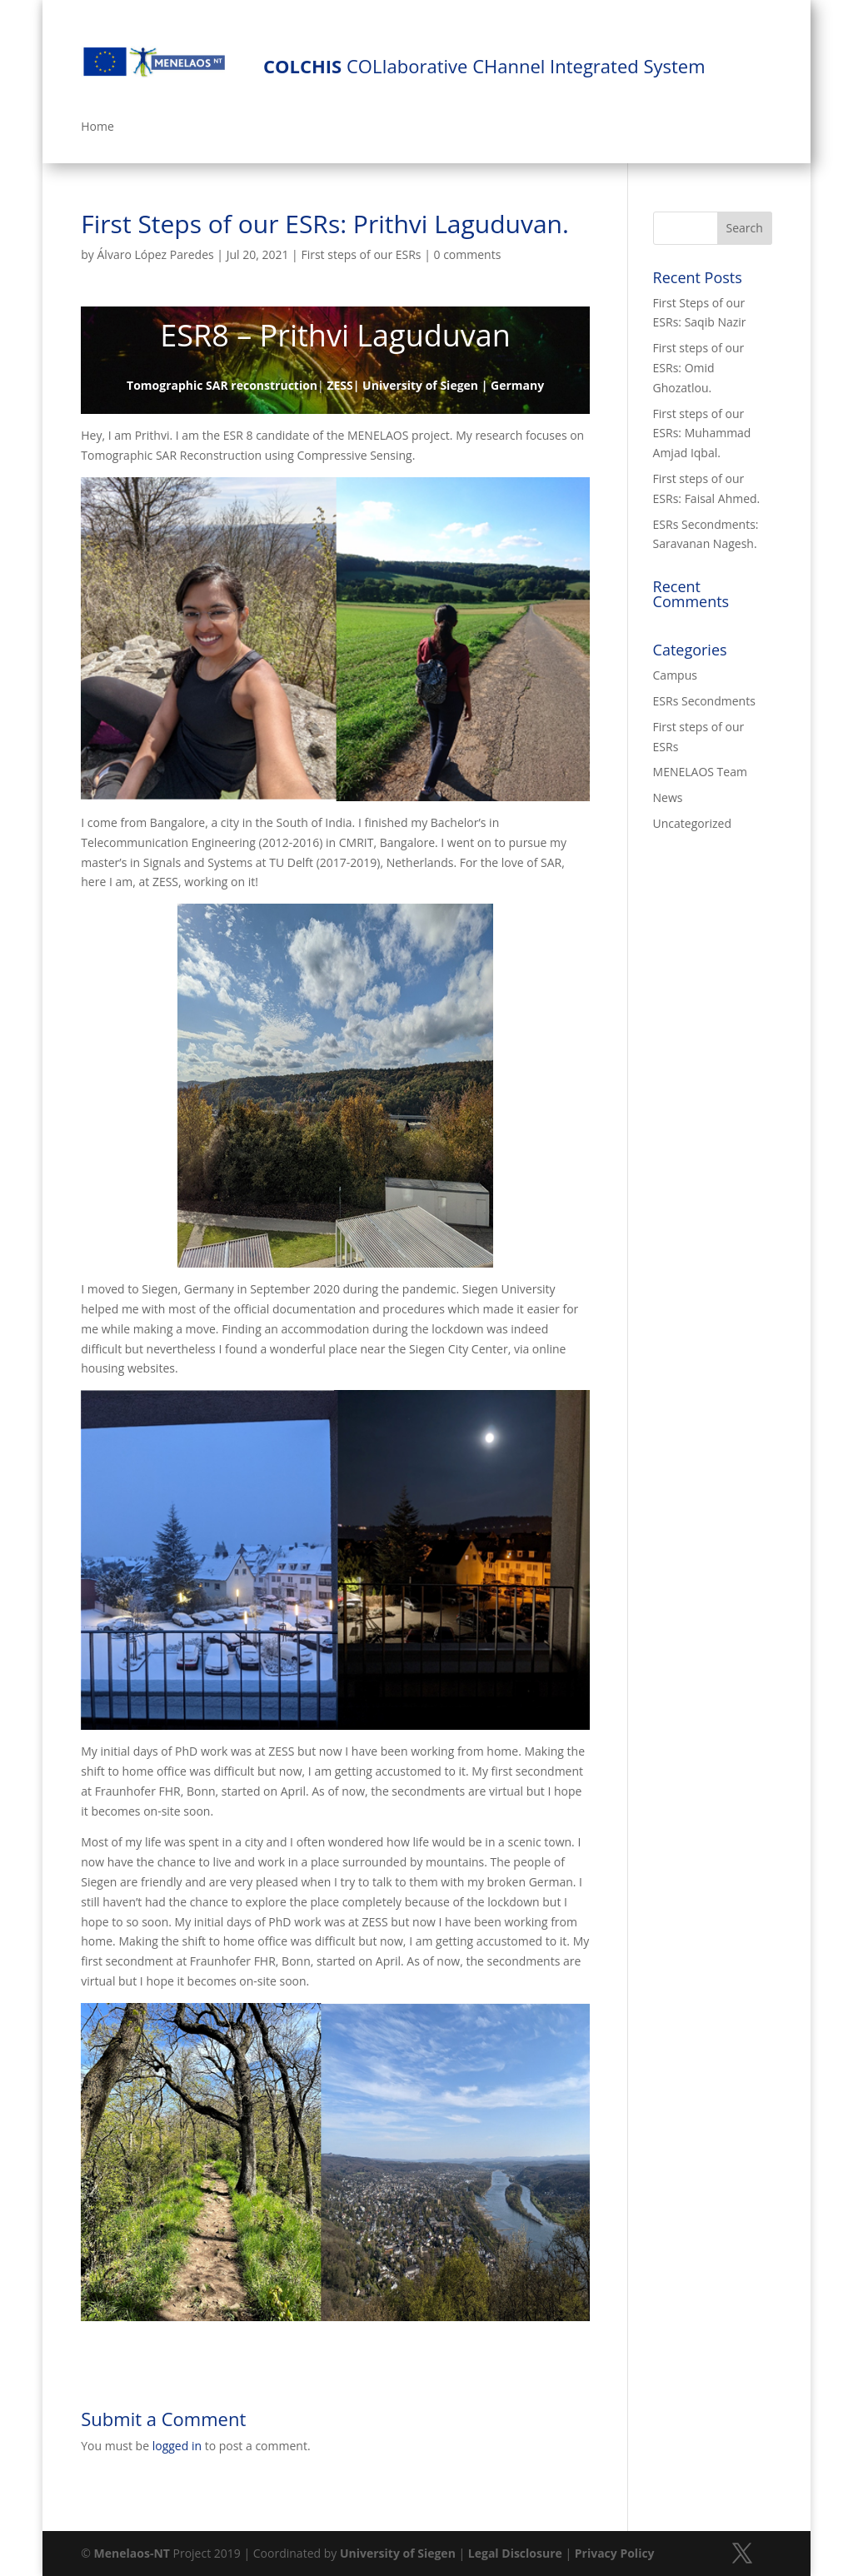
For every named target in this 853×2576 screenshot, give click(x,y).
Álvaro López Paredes (155, 254)
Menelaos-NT (132, 2553)
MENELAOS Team (700, 772)
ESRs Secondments (704, 701)
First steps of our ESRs (361, 254)
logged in (177, 2446)
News (668, 797)
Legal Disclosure (515, 2553)
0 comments (467, 254)
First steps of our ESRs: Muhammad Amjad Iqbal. (702, 433)
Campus (675, 675)
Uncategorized (692, 823)
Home (97, 127)
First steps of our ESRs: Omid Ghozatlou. (699, 368)
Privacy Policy (615, 2553)
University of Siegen (398, 2553)
